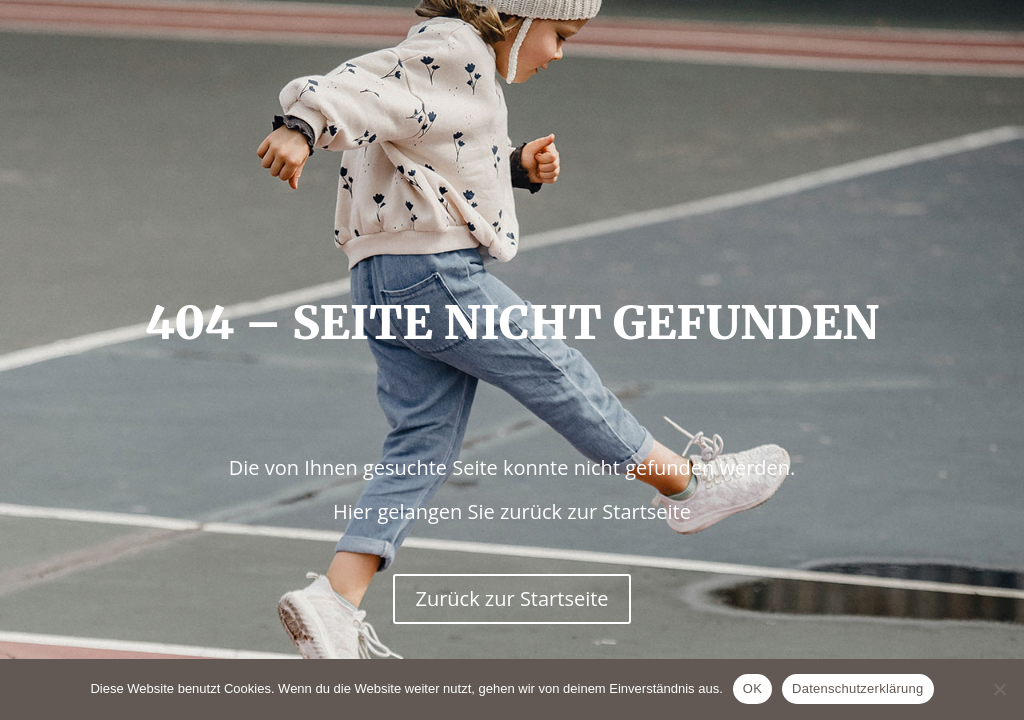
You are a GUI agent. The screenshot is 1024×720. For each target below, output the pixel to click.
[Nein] (999, 689)
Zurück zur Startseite (511, 598)
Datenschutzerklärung (857, 688)
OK (752, 688)
